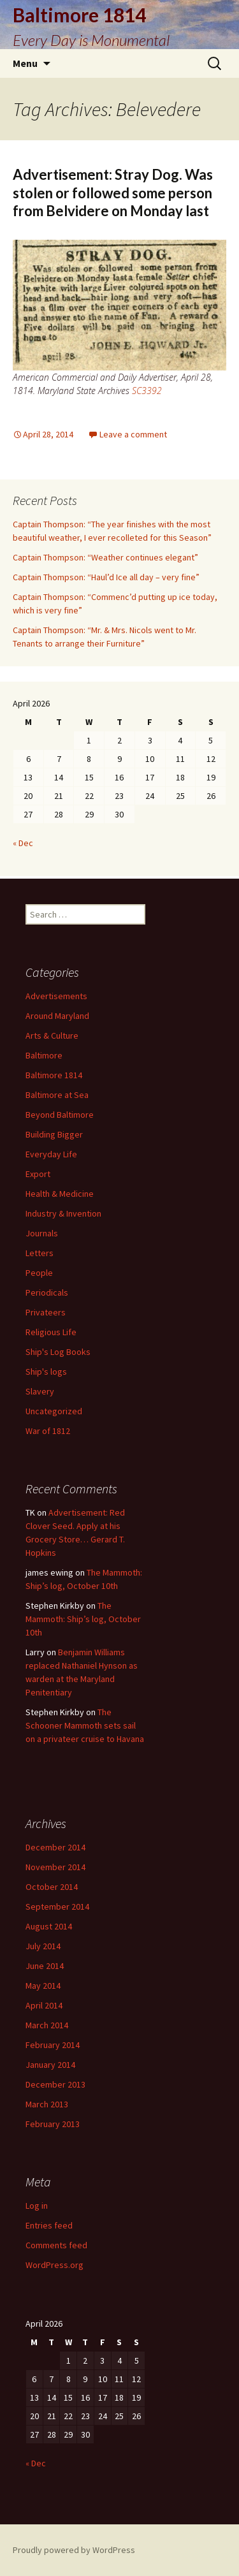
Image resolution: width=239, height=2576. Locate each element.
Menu (25, 63)
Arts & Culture (51, 1035)
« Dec (23, 843)
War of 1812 (47, 1431)
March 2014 (46, 2025)
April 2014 (43, 2005)
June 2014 (44, 1966)
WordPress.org (54, 2265)
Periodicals (46, 1292)
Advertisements (56, 996)
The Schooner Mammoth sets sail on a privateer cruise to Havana (84, 1725)
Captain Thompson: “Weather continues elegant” (105, 557)
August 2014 (48, 1926)
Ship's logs (46, 1371)
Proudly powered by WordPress (74, 2550)
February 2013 (52, 2124)
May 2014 (43, 1985)
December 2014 (55, 1847)
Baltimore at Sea (57, 1095)
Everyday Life (51, 1154)
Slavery (39, 1391)
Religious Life (50, 1332)
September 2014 (57, 1906)
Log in (36, 2205)
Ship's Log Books (58, 1352)
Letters (39, 1253)
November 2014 (55, 1867)
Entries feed (49, 2225)
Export (37, 1174)
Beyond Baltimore (59, 1114)
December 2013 (55, 2084)
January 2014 (50, 2064)
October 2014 (51, 1886)
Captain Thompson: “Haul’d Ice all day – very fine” (106, 577)
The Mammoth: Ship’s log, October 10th (83, 1619)
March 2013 (46, 2104)
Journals (41, 1233)
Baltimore (43, 1055)
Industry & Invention (63, 1213)
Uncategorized (53, 1411)
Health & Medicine (59, 1193)
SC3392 (147, 390)
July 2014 (43, 1946)
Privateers (45, 1312)
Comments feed (56, 2245)
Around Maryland (57, 1015)
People (39, 1272)
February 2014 (52, 2045)
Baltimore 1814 (53, 1075)
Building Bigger (54, 1134)
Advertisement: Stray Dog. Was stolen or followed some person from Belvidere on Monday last (113, 192)
